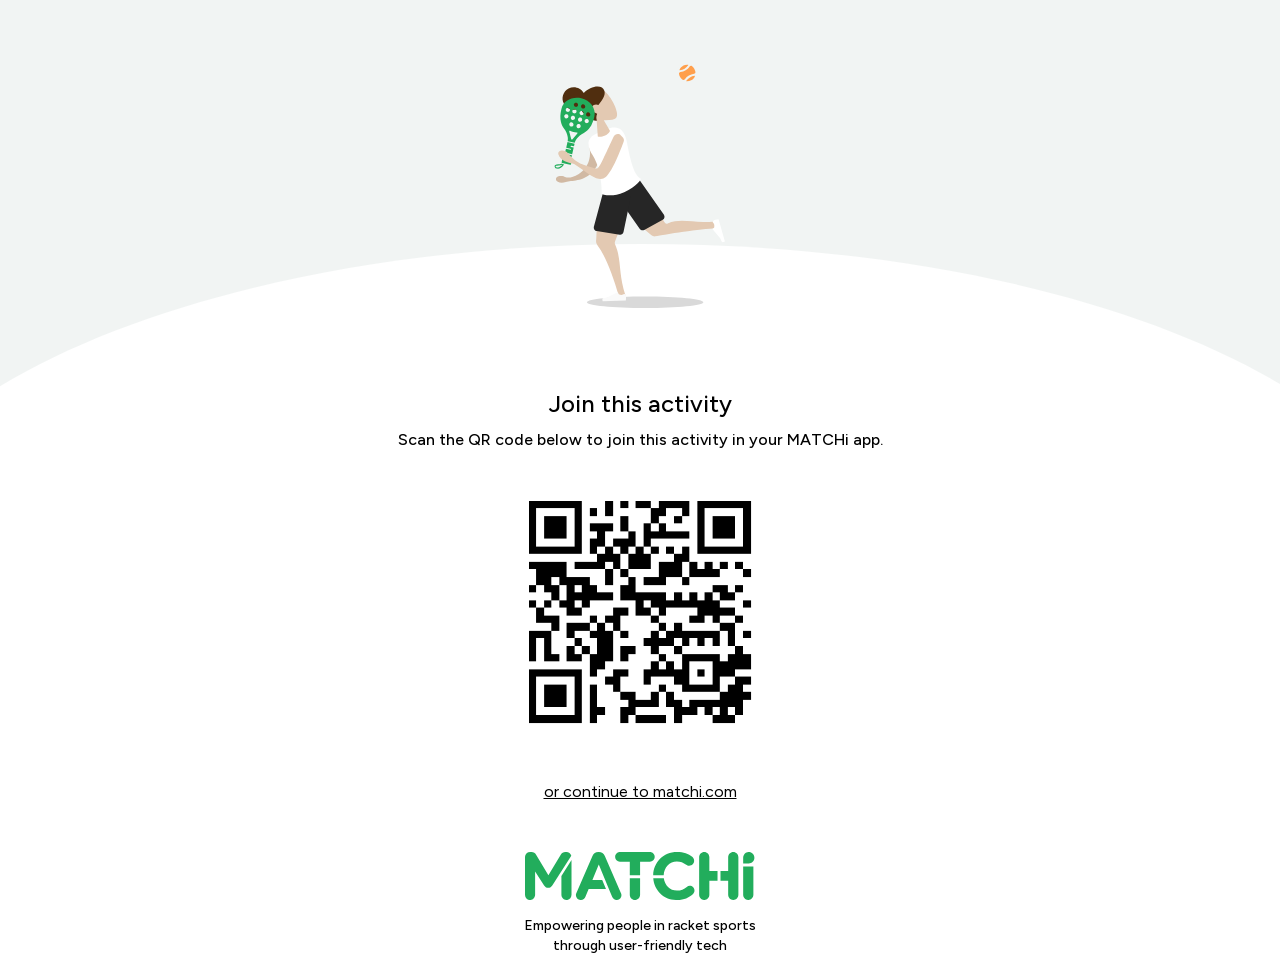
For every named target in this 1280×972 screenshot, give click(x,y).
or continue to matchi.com (640, 791)
